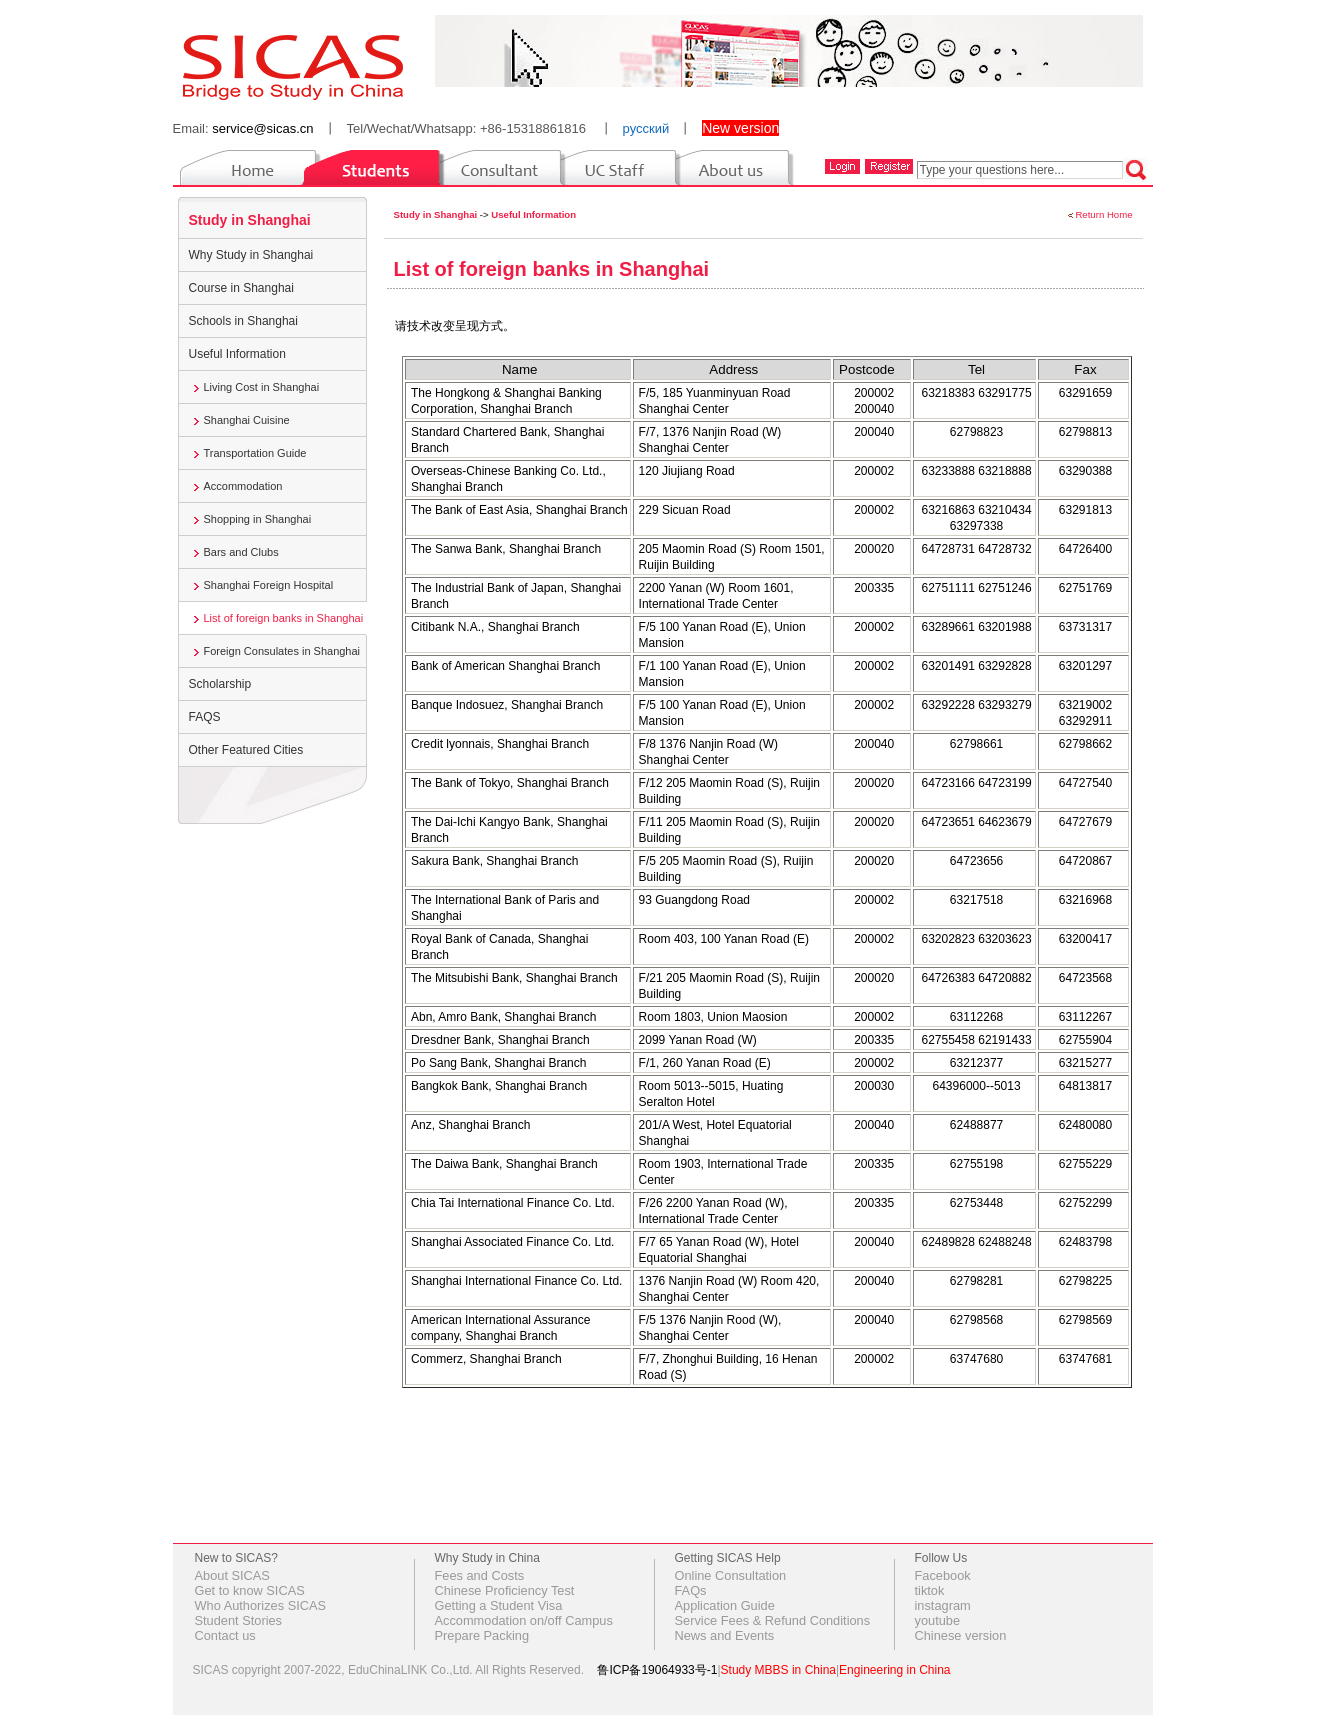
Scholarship (220, 684)
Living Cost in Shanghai (262, 387)
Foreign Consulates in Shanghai (282, 651)
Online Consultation (731, 1575)
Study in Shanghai (250, 220)
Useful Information (237, 354)
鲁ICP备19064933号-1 (657, 1670)
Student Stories (239, 1620)
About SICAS (232, 1575)
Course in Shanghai (241, 288)
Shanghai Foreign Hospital (269, 585)
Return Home (1103, 214)
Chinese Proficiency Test (505, 1590)
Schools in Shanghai (243, 321)
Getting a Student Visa (499, 1605)
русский (646, 128)
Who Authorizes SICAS (261, 1605)
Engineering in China (894, 1670)
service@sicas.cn (262, 128)
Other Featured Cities (246, 750)
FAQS (205, 717)
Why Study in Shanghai (251, 255)
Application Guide (725, 1605)
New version (740, 128)
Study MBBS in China (778, 1670)
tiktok (930, 1590)
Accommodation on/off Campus (524, 1620)
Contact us (225, 1635)
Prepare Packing (482, 1635)
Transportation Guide (255, 453)
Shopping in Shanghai (258, 519)
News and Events (725, 1635)
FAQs (691, 1590)
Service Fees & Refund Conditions (773, 1620)
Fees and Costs (480, 1575)
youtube (938, 1620)
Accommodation (243, 486)
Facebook (943, 1575)
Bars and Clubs (241, 552)
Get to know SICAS (250, 1590)
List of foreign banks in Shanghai (284, 618)
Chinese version (961, 1635)
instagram (943, 1605)
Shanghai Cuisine (247, 420)
